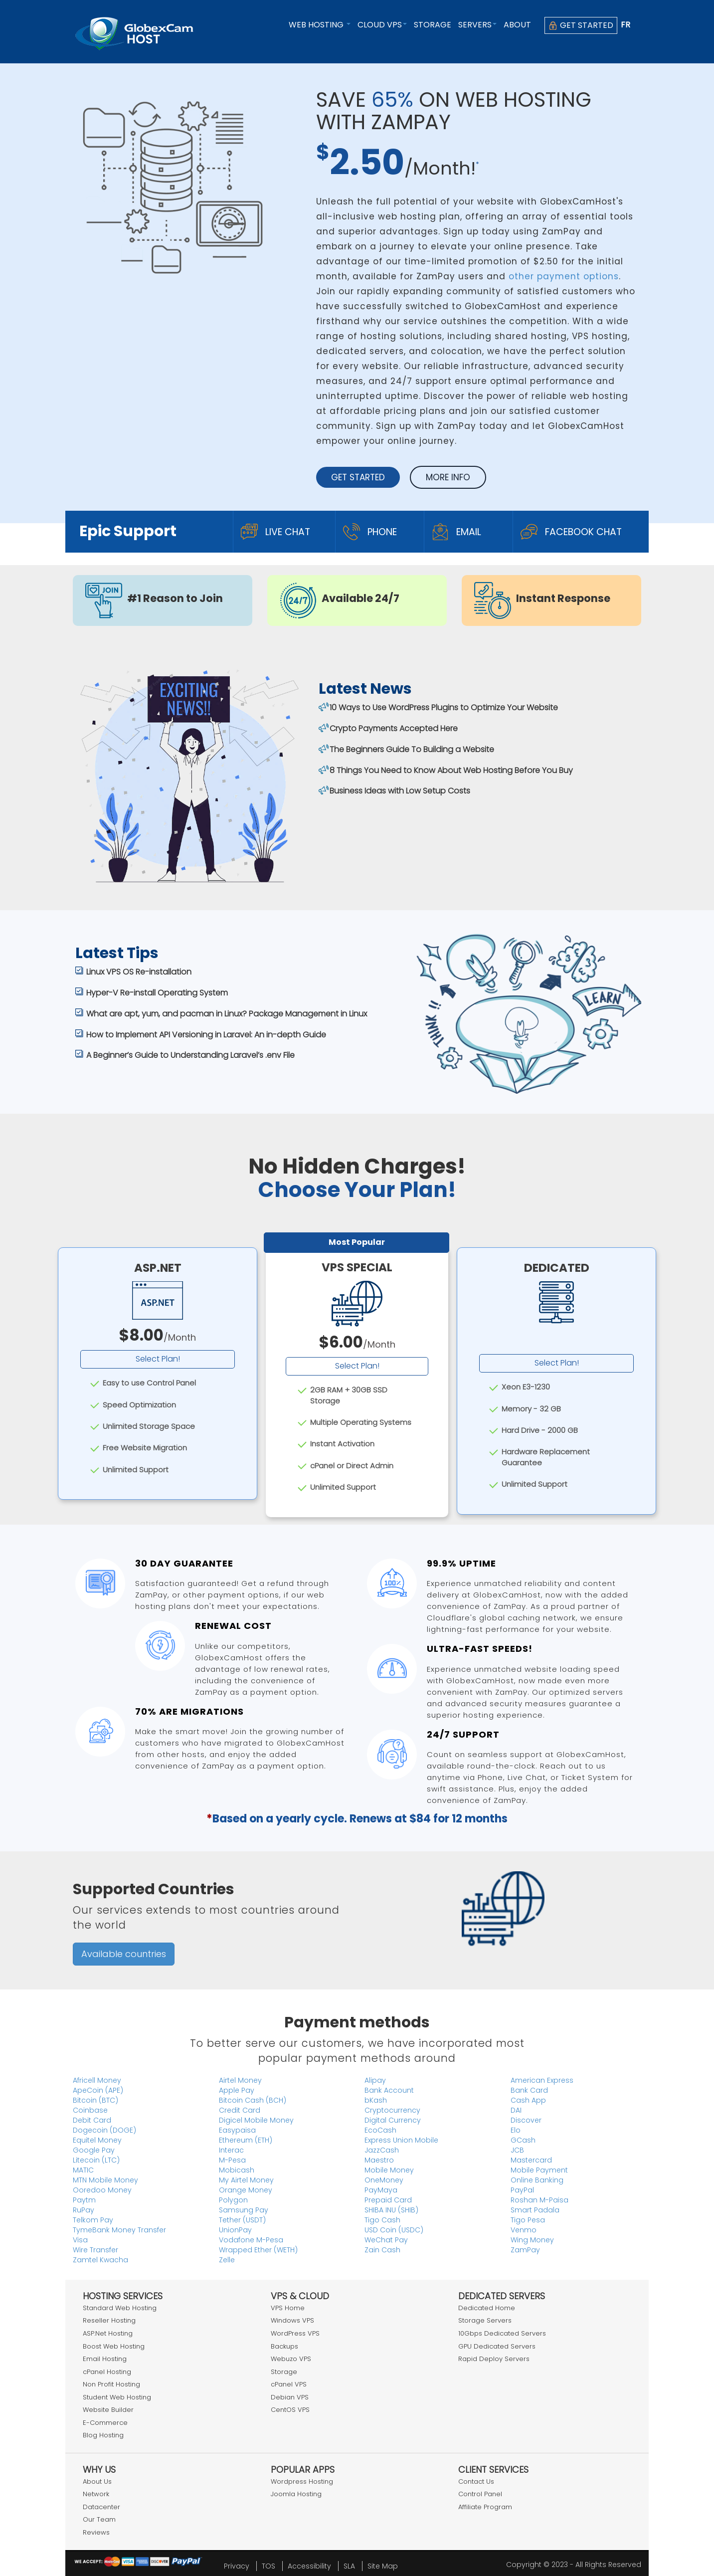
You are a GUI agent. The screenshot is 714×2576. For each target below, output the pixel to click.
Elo (516, 2130)
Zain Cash (382, 2250)
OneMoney (383, 2180)
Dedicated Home (486, 2308)
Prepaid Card (388, 2200)
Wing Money (532, 2240)
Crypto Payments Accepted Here (394, 728)
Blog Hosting (103, 2435)
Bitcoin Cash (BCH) (252, 2100)
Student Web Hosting (117, 2397)
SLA (349, 2566)
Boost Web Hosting (114, 2346)
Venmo (523, 2230)
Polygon (233, 2200)
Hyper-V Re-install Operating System (157, 992)
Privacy (236, 2566)
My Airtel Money (246, 2180)
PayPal (522, 2190)
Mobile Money (389, 2170)
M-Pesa (232, 2160)
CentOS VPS (290, 2409)
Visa (80, 2240)
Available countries (123, 1954)
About (517, 24)
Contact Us (476, 2481)
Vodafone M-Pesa (251, 2240)
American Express (542, 2080)
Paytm (84, 2200)
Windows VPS (292, 2320)
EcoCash (380, 2130)
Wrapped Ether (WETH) (258, 2250)
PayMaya (380, 2190)
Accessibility (309, 2566)
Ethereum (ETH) (245, 2140)
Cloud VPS (382, 24)
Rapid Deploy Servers (494, 2359)
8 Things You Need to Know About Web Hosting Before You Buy (451, 770)
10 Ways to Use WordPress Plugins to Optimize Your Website (444, 707)
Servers (477, 24)
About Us (97, 2481)
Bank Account (389, 2090)
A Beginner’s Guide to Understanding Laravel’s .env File (190, 1055)
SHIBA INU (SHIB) (391, 2210)
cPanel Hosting (107, 2372)
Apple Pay (236, 2090)
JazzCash (381, 2150)
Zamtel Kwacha (100, 2260)
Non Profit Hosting (111, 2384)
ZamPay (525, 2250)
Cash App (528, 2100)
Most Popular (357, 1242)
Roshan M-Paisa (539, 2200)
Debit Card (92, 2120)
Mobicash (236, 2170)
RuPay (83, 2210)
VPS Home (288, 2308)
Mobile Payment (539, 2170)
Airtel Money (240, 2080)
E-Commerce (105, 2422)
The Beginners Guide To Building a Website (412, 749)
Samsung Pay (243, 2210)
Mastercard (531, 2160)
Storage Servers (485, 2320)
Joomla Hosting (296, 2494)
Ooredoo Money (102, 2190)
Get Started (580, 25)
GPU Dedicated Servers (497, 2346)
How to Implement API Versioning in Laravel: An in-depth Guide (206, 1034)
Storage (432, 24)
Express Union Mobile (401, 2140)
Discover (526, 2120)
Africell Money (97, 2080)
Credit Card (239, 2110)
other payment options (564, 276)
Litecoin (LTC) (96, 2160)
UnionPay (235, 2230)
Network (96, 2494)
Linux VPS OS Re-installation (138, 972)
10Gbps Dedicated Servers (502, 2333)
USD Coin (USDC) (393, 2230)
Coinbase (90, 2110)
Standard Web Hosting (120, 2308)
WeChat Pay (386, 2240)
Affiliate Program (485, 2507)
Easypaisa (237, 2130)
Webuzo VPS (291, 2359)
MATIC (83, 2170)
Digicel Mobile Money (256, 2120)
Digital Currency (392, 2120)
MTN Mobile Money (105, 2180)
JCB (517, 2150)
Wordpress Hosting (302, 2481)
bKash (375, 2100)
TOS (268, 2566)
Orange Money (245, 2190)
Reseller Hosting (109, 2320)
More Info (448, 477)
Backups (284, 2346)
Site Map (382, 2566)
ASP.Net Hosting (108, 2333)
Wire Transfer (95, 2250)
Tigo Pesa (528, 2220)
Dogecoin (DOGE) (104, 2130)
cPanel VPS (289, 2384)
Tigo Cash (382, 2220)
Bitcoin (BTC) (95, 2100)
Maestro (379, 2160)
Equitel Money (97, 2140)
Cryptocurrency (392, 2110)
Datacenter (101, 2507)
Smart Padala (535, 2210)
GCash (523, 2140)
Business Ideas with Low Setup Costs (400, 790)
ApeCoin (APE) (98, 2090)
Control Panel (480, 2494)
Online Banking (537, 2180)
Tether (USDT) (242, 2220)
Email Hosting (105, 2359)
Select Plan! (158, 1359)
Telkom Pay (93, 2220)
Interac (231, 2150)
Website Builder (108, 2409)
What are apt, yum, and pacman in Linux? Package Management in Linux (226, 1013)
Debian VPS (290, 2397)
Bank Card (529, 2090)
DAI (516, 2110)
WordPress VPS (295, 2333)
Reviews (96, 2532)
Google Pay (94, 2150)
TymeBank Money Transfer (119, 2230)
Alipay (375, 2080)
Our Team (99, 2519)
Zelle (227, 2260)
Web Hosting (320, 24)
